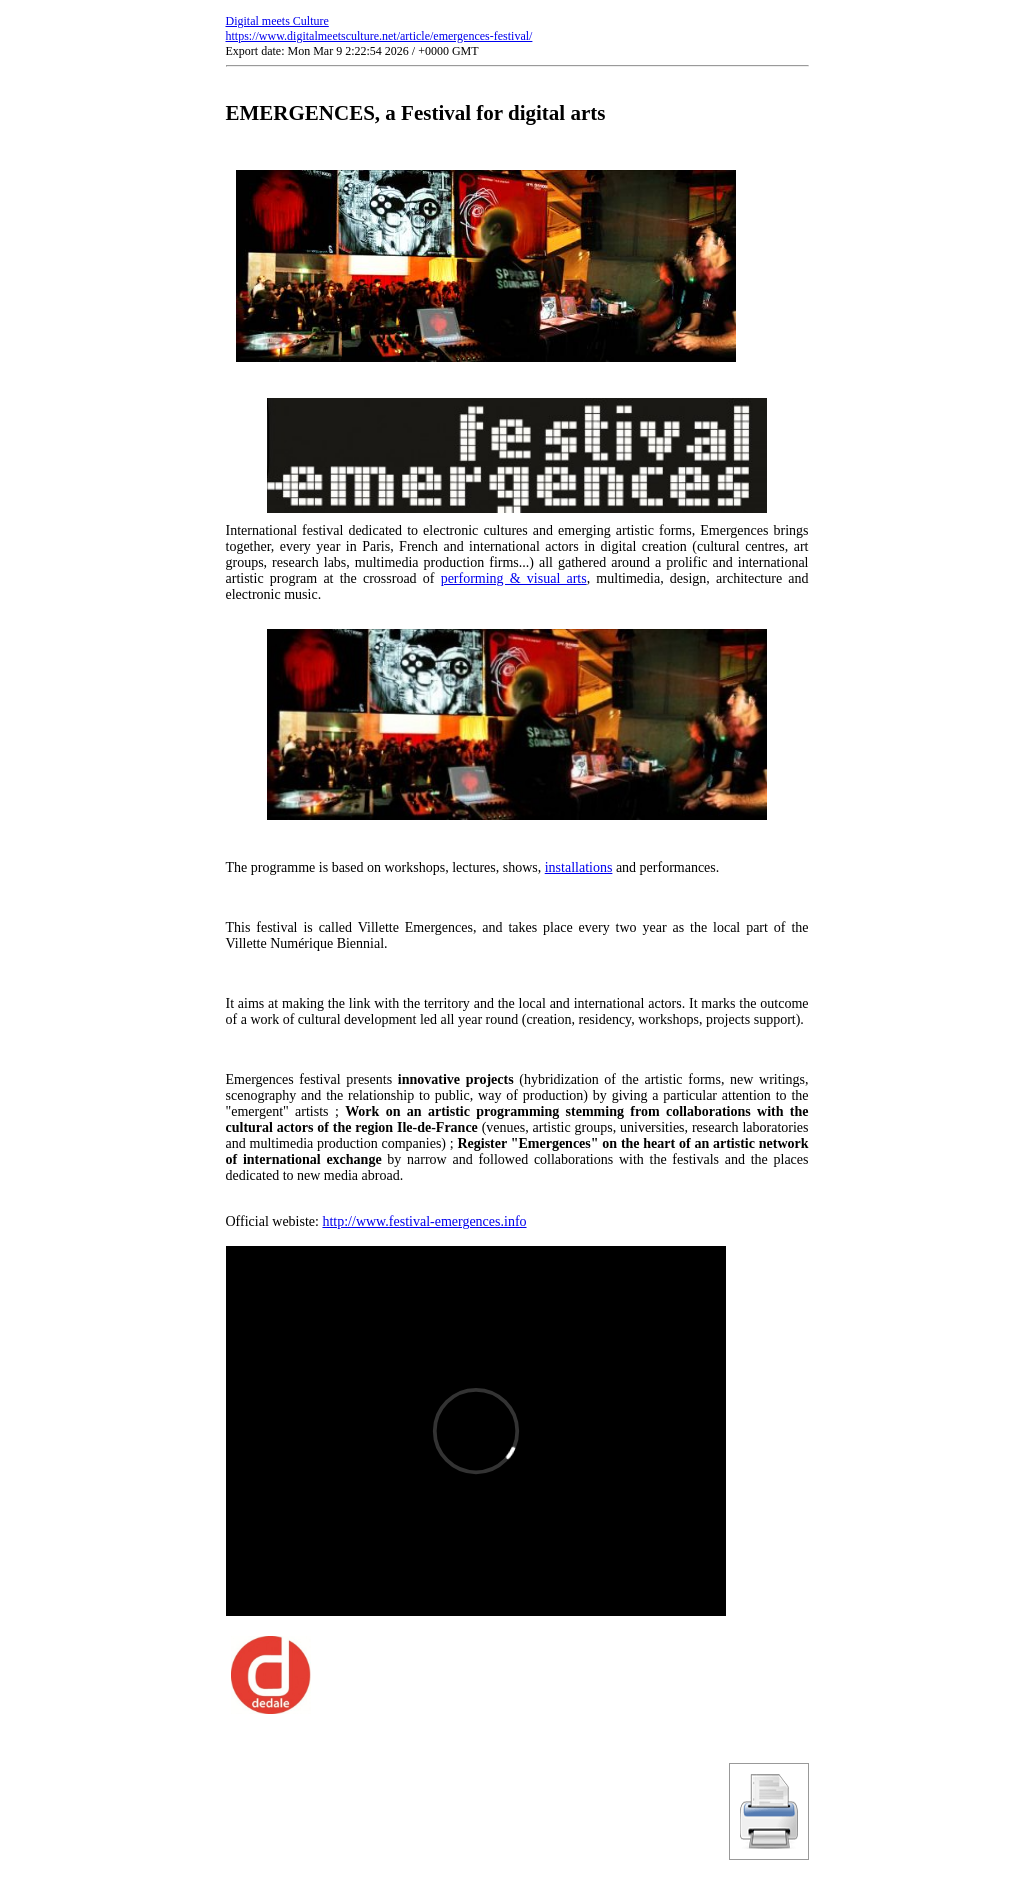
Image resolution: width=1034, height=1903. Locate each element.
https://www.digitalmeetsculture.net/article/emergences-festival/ (379, 36)
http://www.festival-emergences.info (424, 1221)
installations (579, 867)
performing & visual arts (514, 578)
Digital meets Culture (277, 21)
